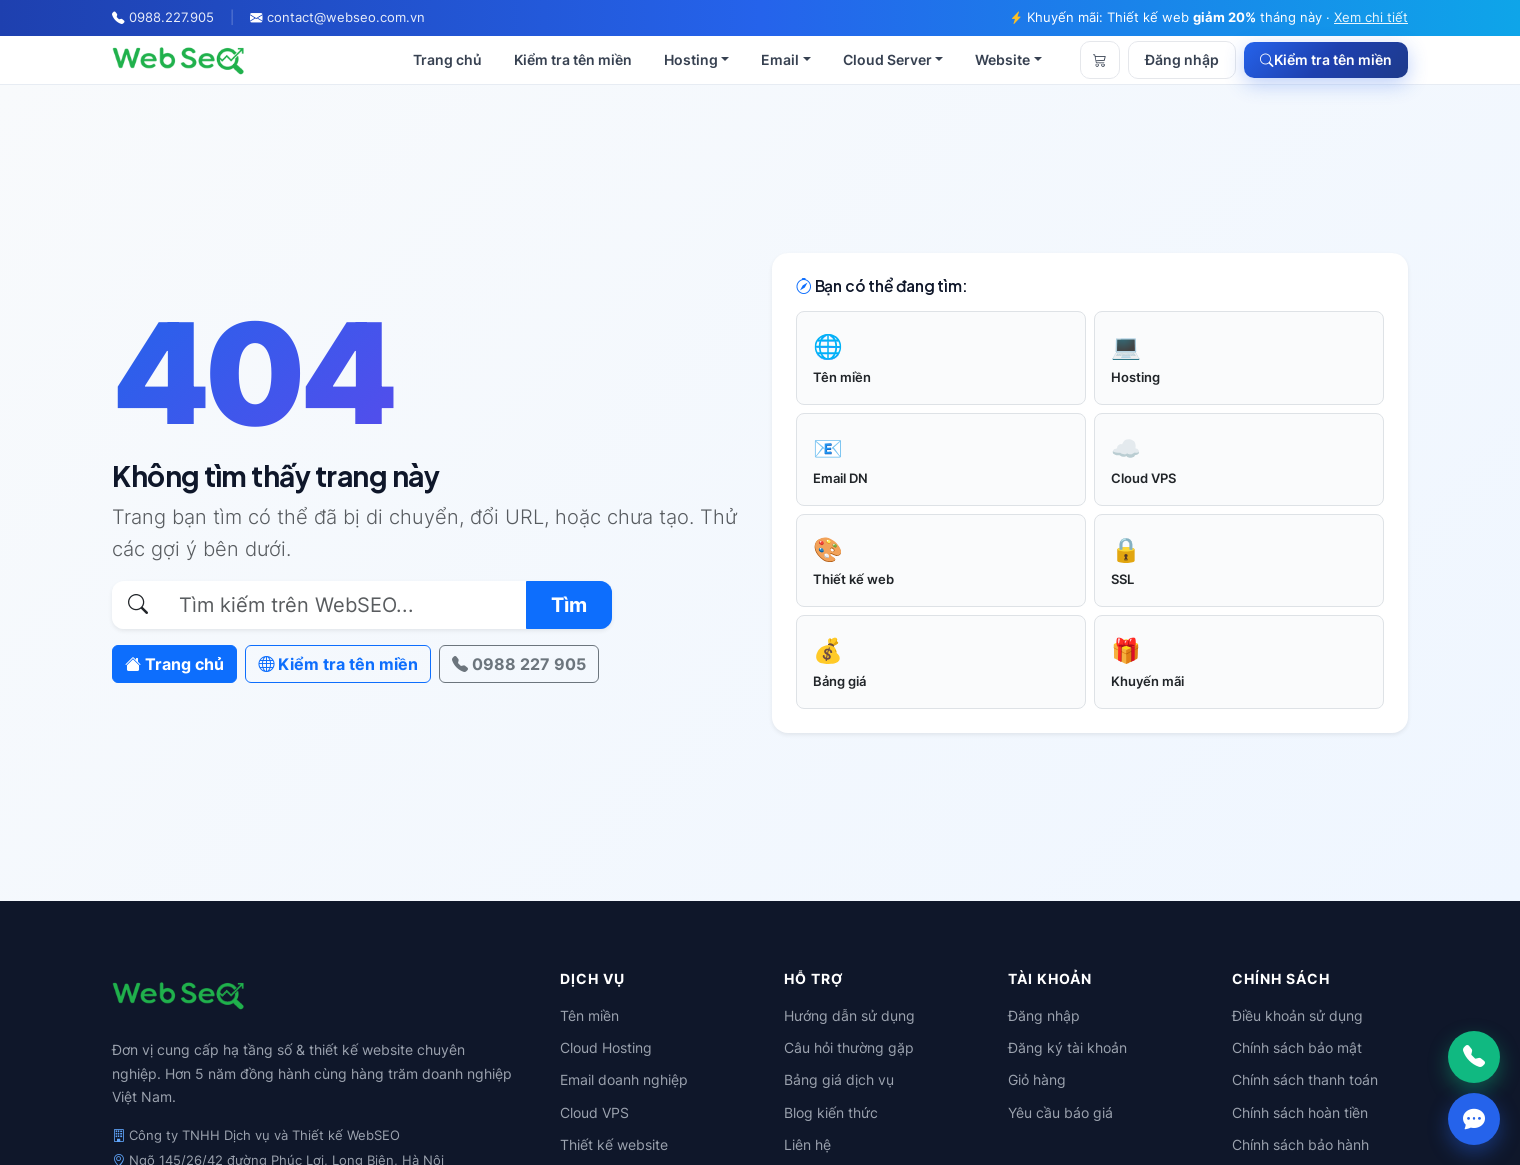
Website (1002, 59)
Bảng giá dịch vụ (839, 1079)
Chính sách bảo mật (1297, 1047)
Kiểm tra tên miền (573, 59)
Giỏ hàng (1037, 1079)
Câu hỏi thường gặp (849, 1047)
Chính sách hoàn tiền (1300, 1112)
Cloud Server (887, 59)
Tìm (569, 605)
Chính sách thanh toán (1305, 1079)
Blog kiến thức (831, 1112)
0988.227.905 (171, 17)
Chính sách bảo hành (1300, 1144)
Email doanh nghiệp (624, 1079)
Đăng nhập (1182, 60)
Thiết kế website (614, 1144)
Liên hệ (807, 1144)
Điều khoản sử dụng (1297, 1015)
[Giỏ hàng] (1100, 60)
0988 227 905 (519, 664)
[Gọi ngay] (1474, 1057)
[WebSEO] (178, 60)
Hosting (691, 59)
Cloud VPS (594, 1112)
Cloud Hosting (606, 1047)
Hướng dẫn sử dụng (849, 1015)
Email (780, 59)
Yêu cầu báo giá (1060, 1112)
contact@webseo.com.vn (346, 17)
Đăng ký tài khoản (1067, 1047)
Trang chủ (447, 59)
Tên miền (589, 1015)
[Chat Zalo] (1474, 1119)
